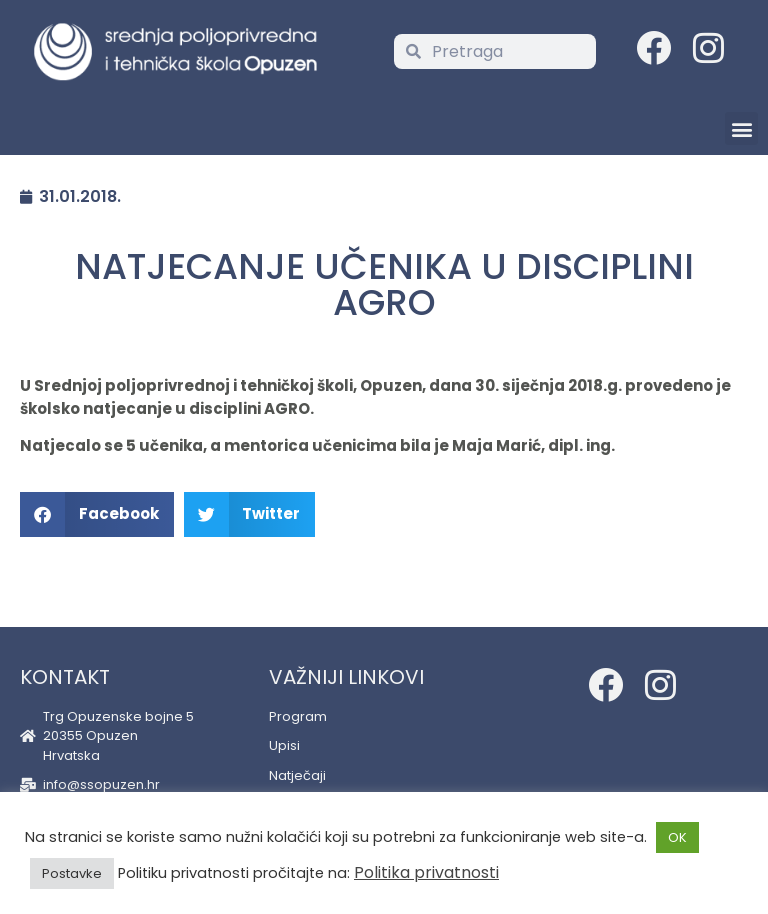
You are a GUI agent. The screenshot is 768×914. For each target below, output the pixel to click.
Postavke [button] (72, 873)
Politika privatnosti (426, 872)
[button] (741, 128)
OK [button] (677, 837)
